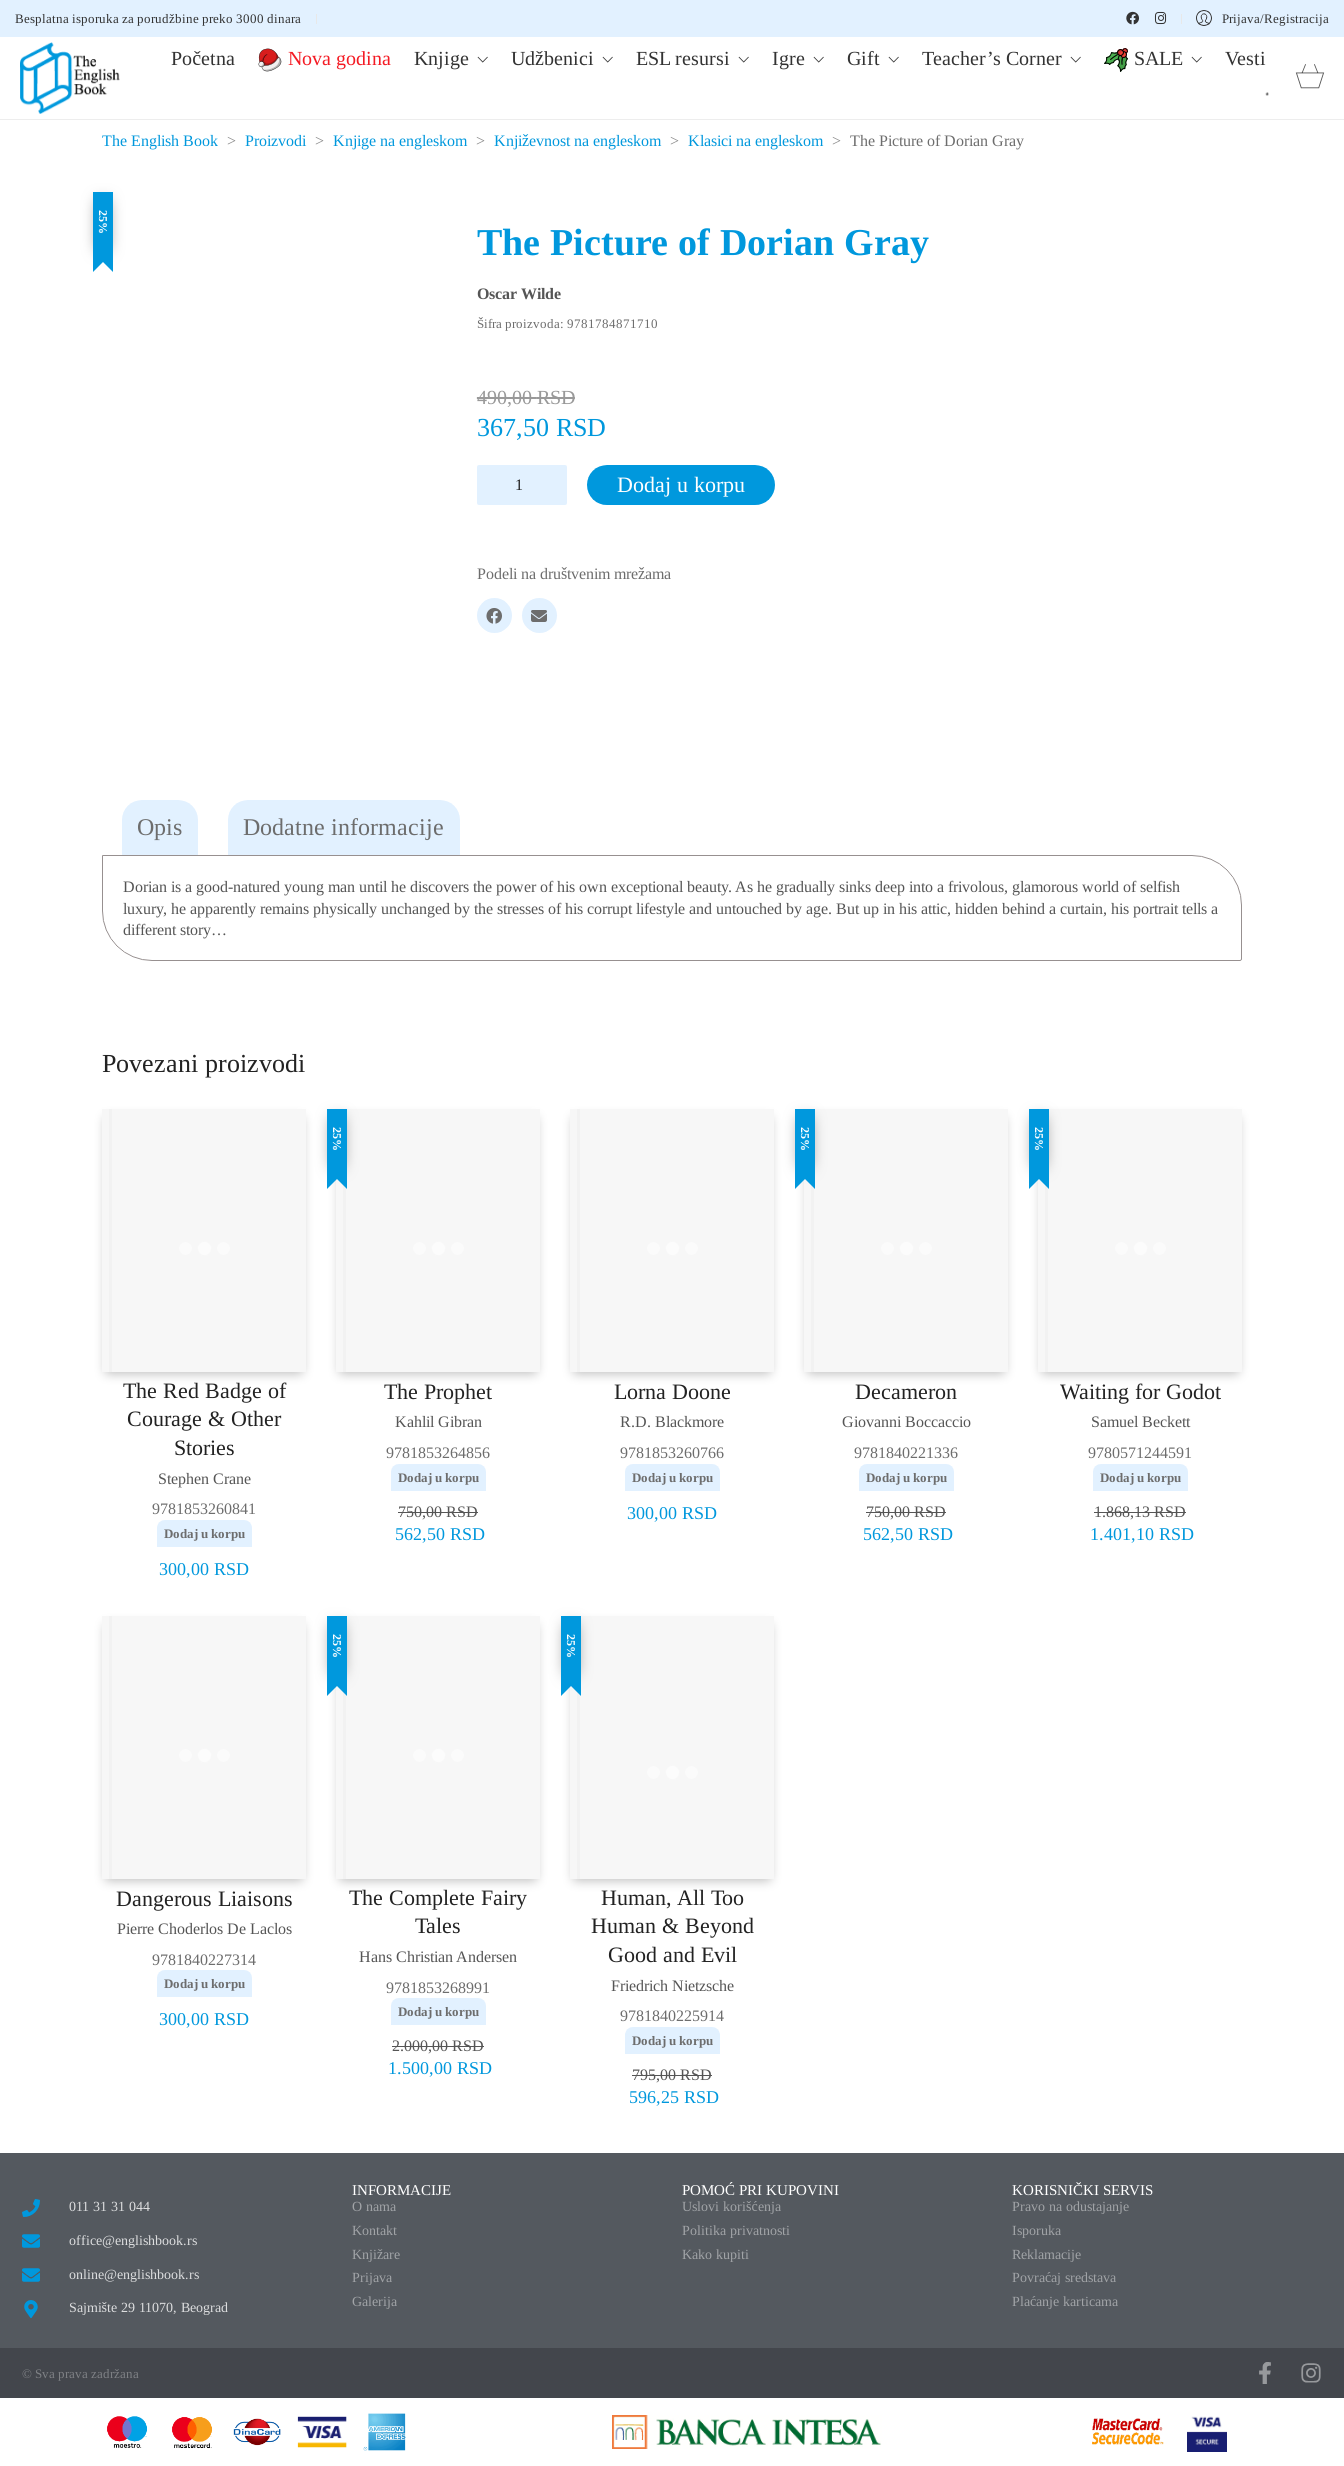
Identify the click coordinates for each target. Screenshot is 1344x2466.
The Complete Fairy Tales (438, 1912)
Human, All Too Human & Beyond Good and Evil (672, 1926)
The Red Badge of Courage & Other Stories (204, 1419)
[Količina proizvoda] (522, 485)
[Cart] (1310, 78)
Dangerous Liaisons (204, 1898)
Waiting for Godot (1140, 1391)
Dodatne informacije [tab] (343, 827)
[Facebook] (494, 615)
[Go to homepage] (70, 78)
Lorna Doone (672, 1391)
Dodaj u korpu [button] (204, 1533)
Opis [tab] (159, 827)
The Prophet (438, 1391)
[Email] (539, 615)
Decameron (906, 1391)
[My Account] (1262, 18)
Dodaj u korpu (681, 484)
